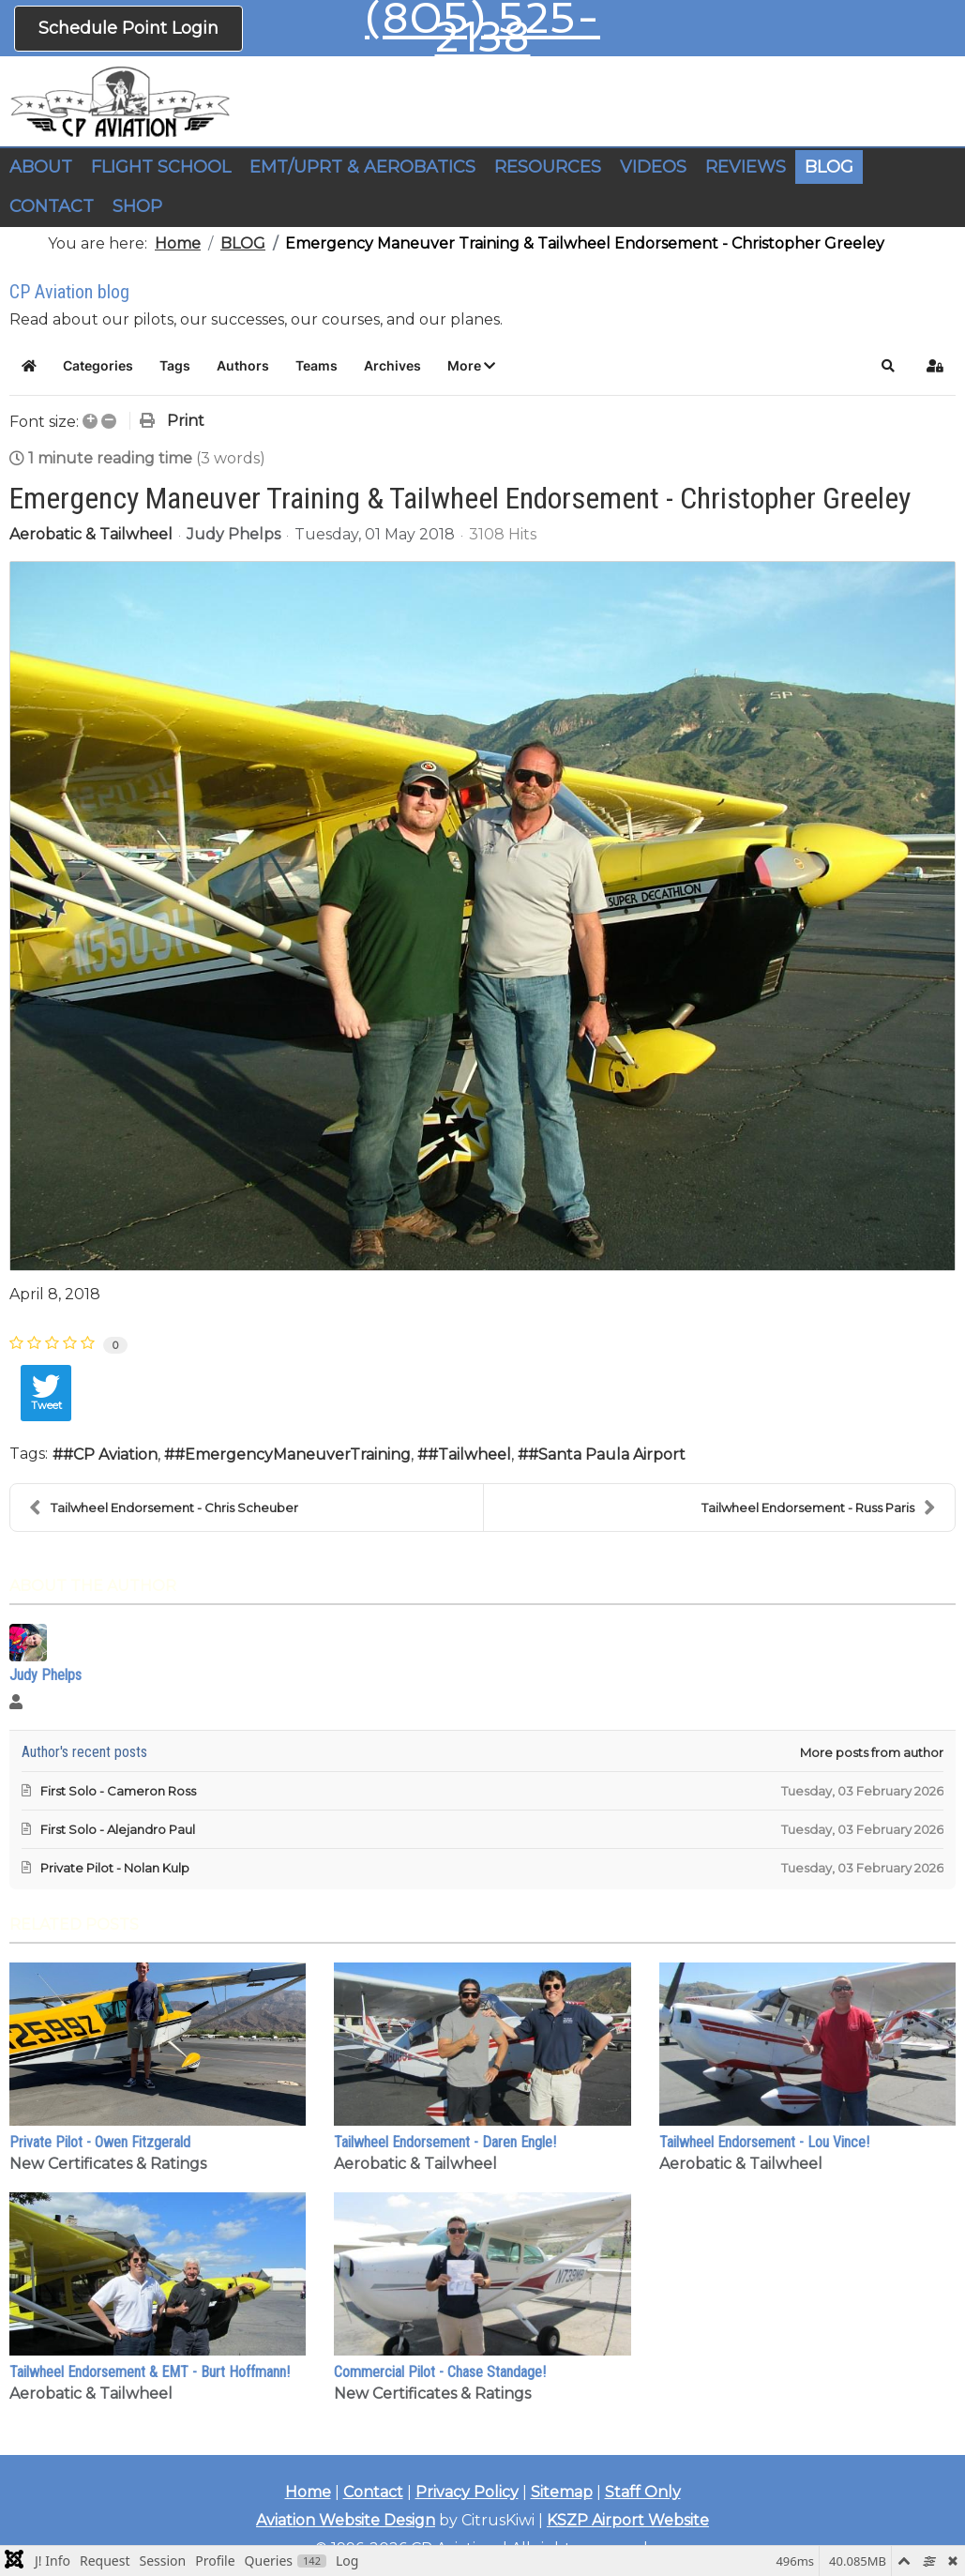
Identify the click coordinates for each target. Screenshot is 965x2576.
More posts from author (871, 1752)
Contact (373, 2492)
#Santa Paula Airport (607, 1454)
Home (308, 2492)
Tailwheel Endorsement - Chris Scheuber (163, 1507)
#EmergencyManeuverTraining (292, 1454)
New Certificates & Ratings (107, 2164)
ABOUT (40, 167)
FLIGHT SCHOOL (161, 167)
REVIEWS (745, 167)
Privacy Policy (467, 2492)
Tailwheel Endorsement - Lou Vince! (764, 2142)
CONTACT (51, 206)
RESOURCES (547, 167)
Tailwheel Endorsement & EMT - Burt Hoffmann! (149, 2372)
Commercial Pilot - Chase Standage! (440, 2372)
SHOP (137, 206)
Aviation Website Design (345, 2520)
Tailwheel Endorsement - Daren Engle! (445, 2142)
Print (185, 421)
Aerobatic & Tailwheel (91, 534)
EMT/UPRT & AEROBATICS (362, 167)
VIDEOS (653, 167)
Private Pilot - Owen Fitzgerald (99, 2142)
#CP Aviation (110, 1454)
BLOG (829, 167)
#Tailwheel (469, 1454)
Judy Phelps (233, 534)
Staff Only (643, 2492)
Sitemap (562, 2492)
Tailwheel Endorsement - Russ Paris (818, 1507)
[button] (471, 366)
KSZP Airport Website (628, 2520)
